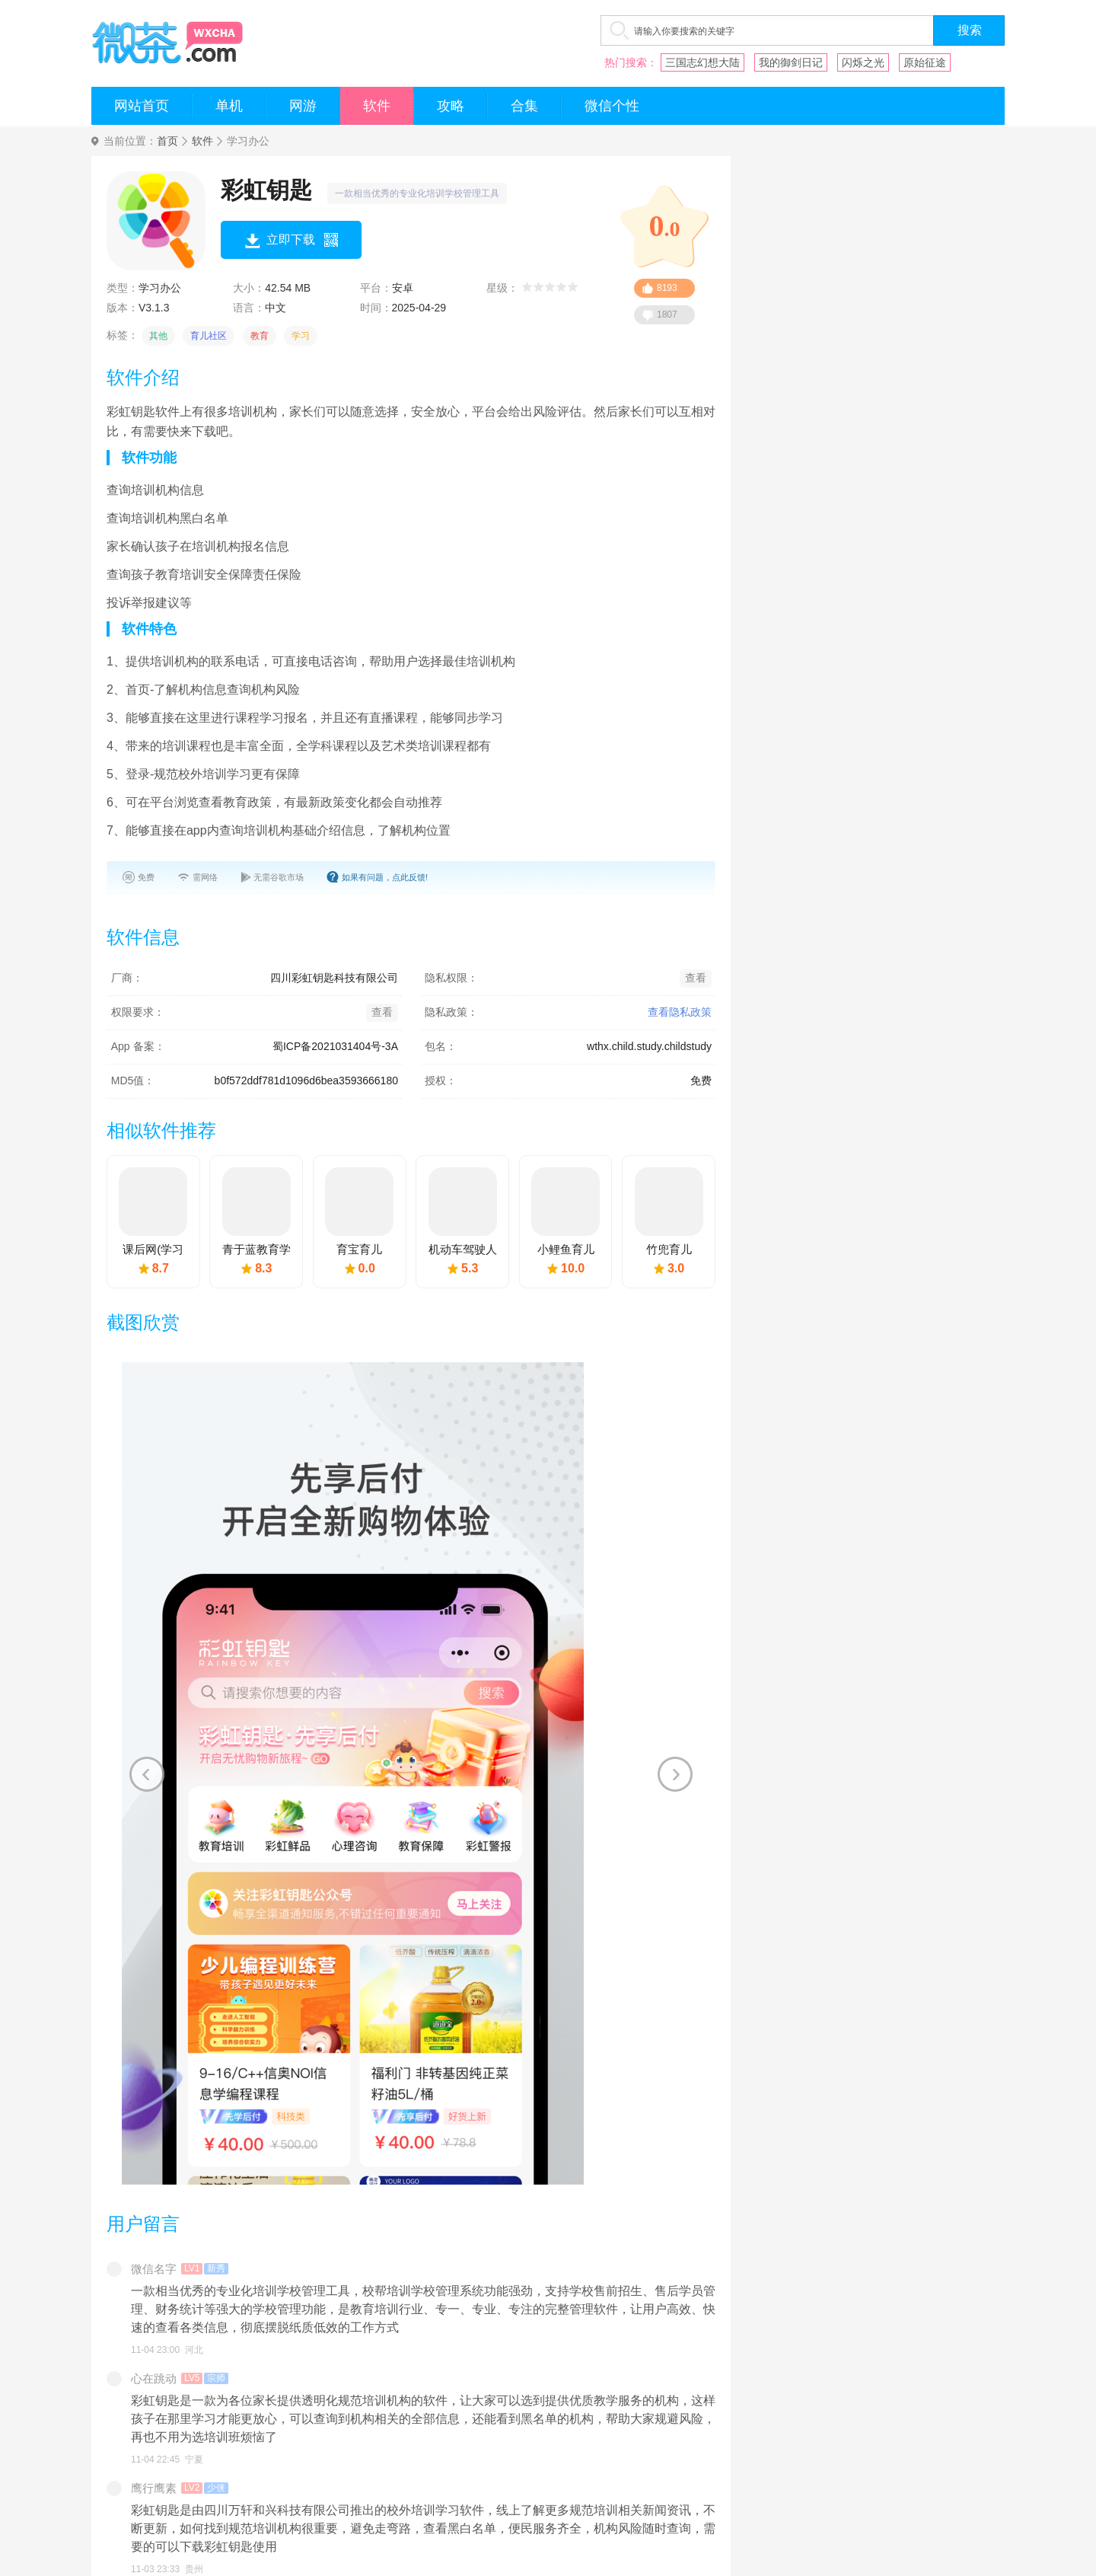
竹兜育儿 (669, 1249)
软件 (376, 105)
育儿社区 (208, 335)
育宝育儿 (359, 1249)
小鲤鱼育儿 (565, 1249)
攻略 (450, 105)
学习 (301, 335)
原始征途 (924, 62)
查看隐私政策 (680, 1012)
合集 (524, 105)
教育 (259, 335)
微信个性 (612, 105)
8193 (667, 287)
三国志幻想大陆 (702, 62)
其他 (158, 335)
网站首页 (141, 105)
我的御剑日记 (791, 62)
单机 (229, 105)
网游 (303, 105)
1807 (667, 314)
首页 (167, 141)
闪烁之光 (863, 62)
